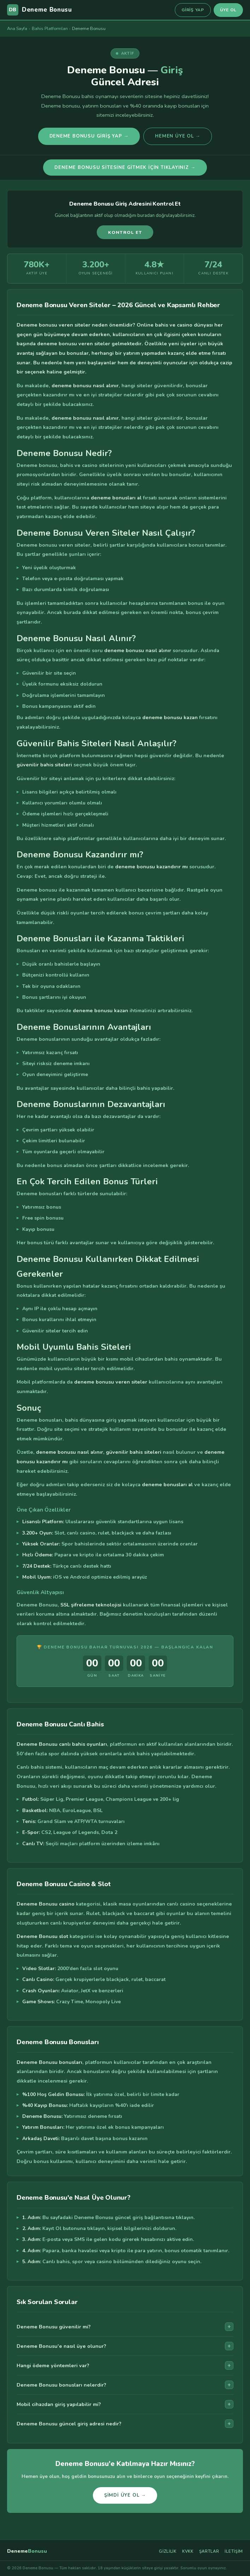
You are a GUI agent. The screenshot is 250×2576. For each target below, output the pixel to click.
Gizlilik (168, 2551)
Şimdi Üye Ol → (125, 2498)
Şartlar (209, 2551)
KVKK (188, 2551)
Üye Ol (228, 10)
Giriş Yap (192, 10)
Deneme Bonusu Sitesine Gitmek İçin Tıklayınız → (124, 167)
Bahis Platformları (50, 28)
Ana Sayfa (17, 28)
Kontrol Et (125, 232)
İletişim (234, 2551)
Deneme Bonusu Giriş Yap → (89, 136)
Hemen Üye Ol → (177, 136)
